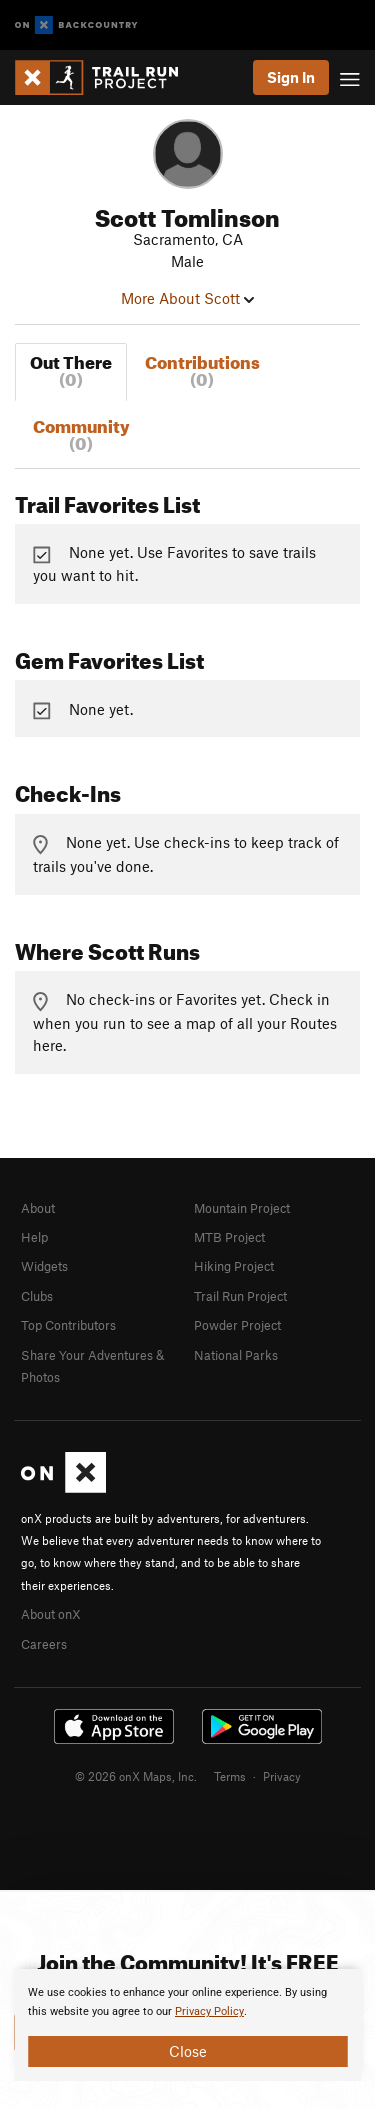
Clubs (37, 1296)
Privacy (282, 1776)
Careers (44, 1644)
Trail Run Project (240, 1296)
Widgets (44, 1266)
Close (188, 2051)
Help (34, 1237)
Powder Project (237, 1325)
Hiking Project (234, 1266)
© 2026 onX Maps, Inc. (136, 1776)
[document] (187, 2025)
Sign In (291, 77)
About (38, 1208)
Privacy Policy (209, 2011)
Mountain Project (242, 1208)
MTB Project (229, 1237)
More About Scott (187, 298)
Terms (230, 1776)
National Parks (236, 1355)
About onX (51, 1614)
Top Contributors (68, 1325)
